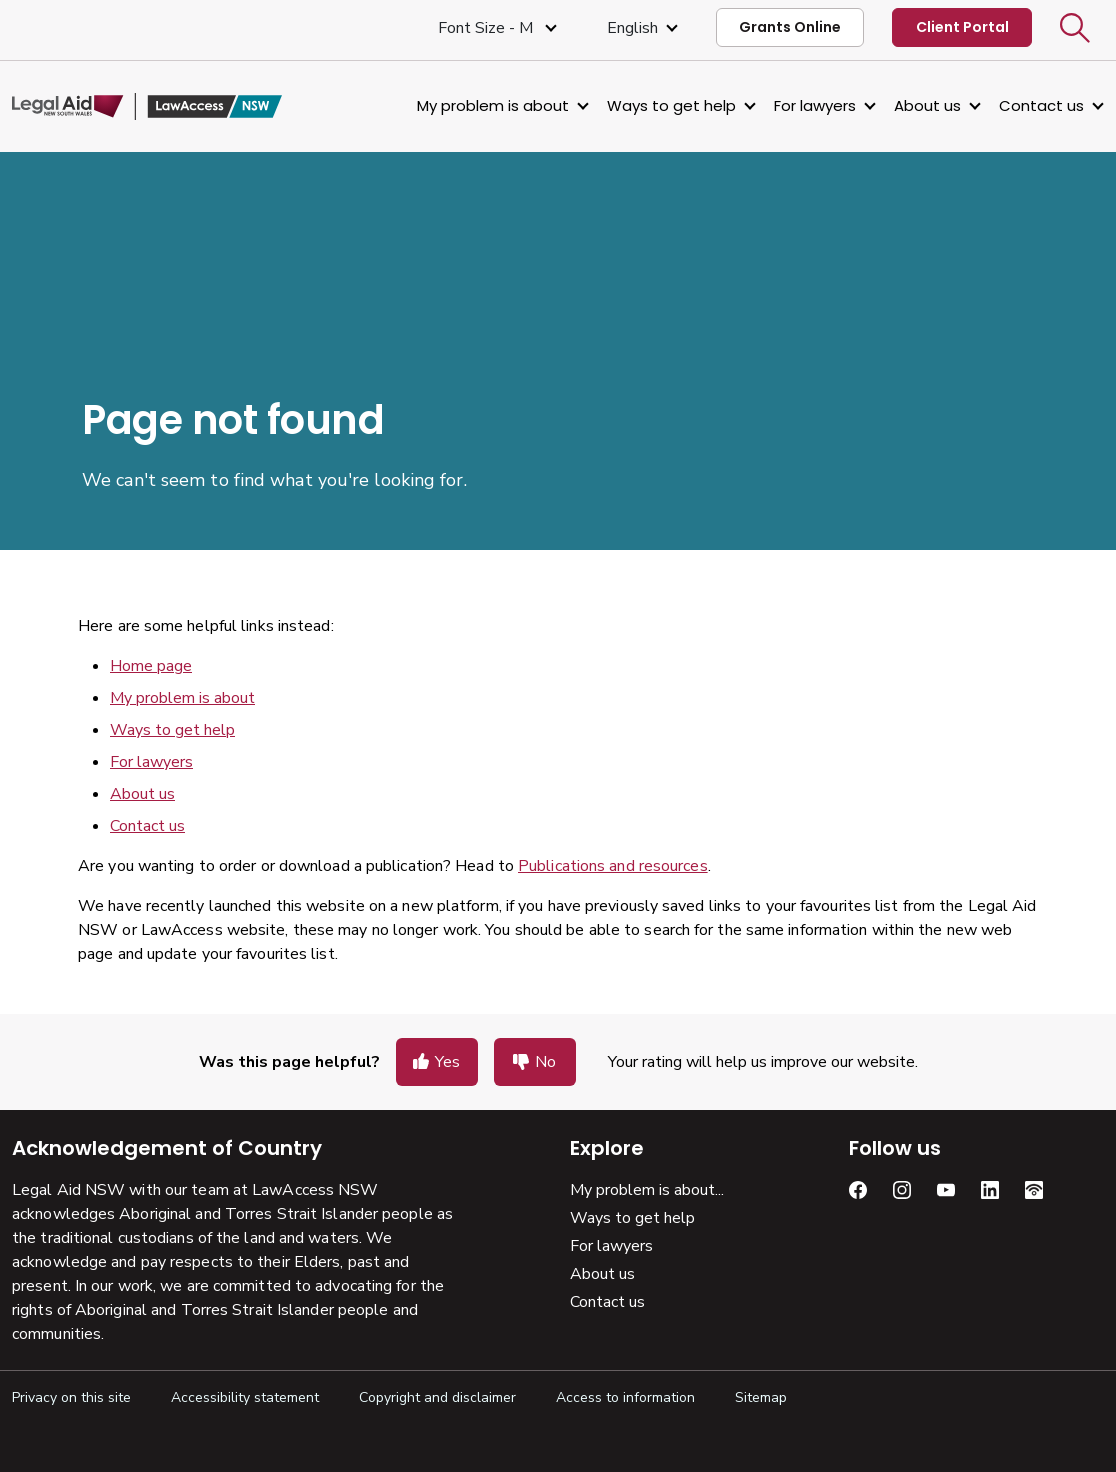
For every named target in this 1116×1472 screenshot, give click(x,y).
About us (927, 105)
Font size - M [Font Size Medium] (487, 28)
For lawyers (815, 105)
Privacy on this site (71, 1397)
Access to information (625, 1397)
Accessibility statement (245, 1397)
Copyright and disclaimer (437, 1397)
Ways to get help (671, 105)
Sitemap (761, 1397)
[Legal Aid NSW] (147, 107)
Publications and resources (613, 866)
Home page (151, 666)
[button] (1075, 28)
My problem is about (493, 105)
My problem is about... (647, 1190)
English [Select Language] (632, 28)
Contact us (1041, 105)
